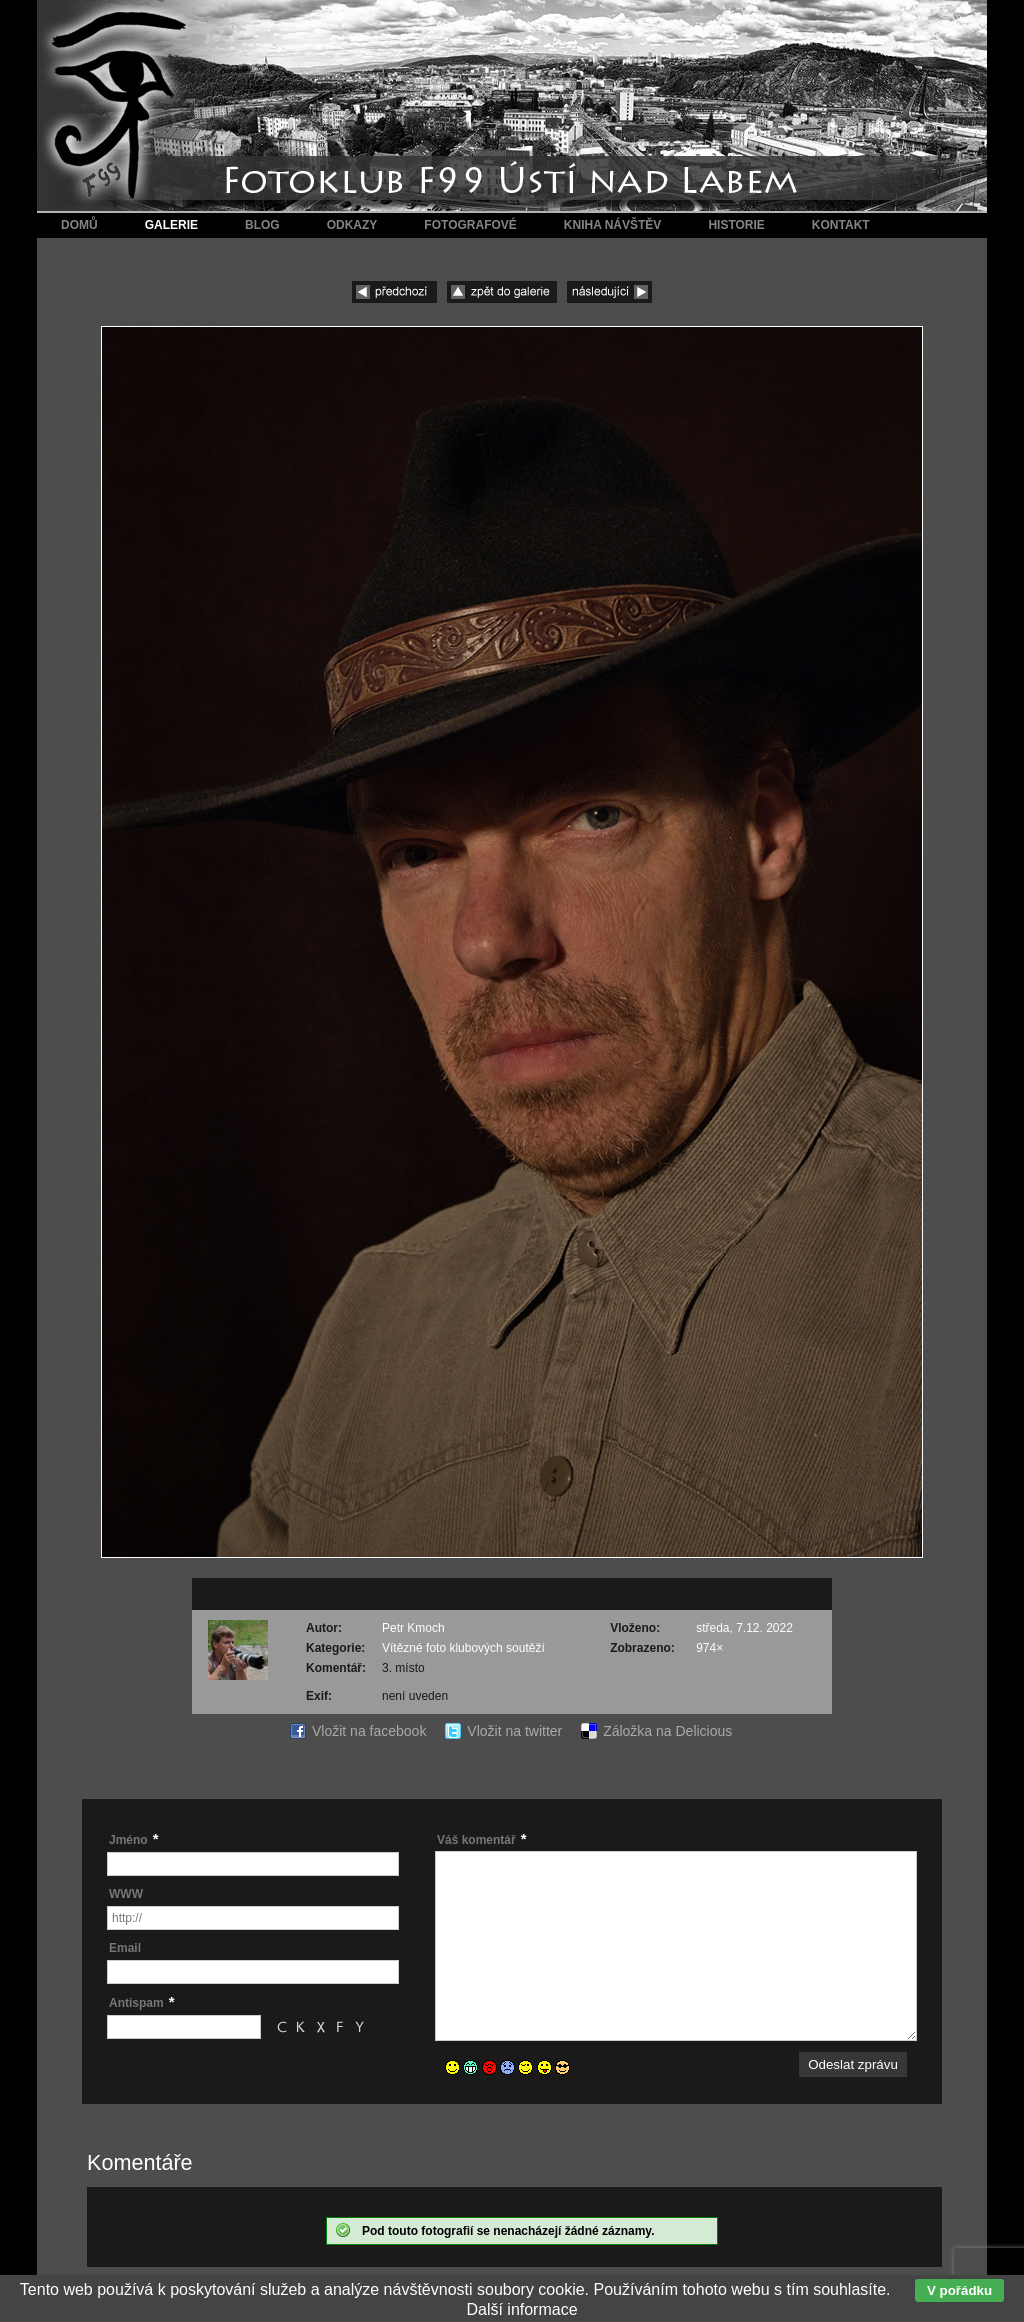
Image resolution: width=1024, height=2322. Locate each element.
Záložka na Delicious (667, 1731)
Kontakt (841, 225)
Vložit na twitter (514, 1731)
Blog (262, 225)
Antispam (136, 2003)
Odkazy (352, 225)
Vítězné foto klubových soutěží (463, 1648)
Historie (736, 225)
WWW (126, 1894)
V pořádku (959, 2290)
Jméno (128, 1840)
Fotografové (470, 225)
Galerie (171, 225)
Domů (79, 225)
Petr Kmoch (413, 1628)
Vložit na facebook (369, 1731)
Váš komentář (476, 1840)
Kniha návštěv (613, 225)
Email (125, 1948)
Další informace (521, 2309)
